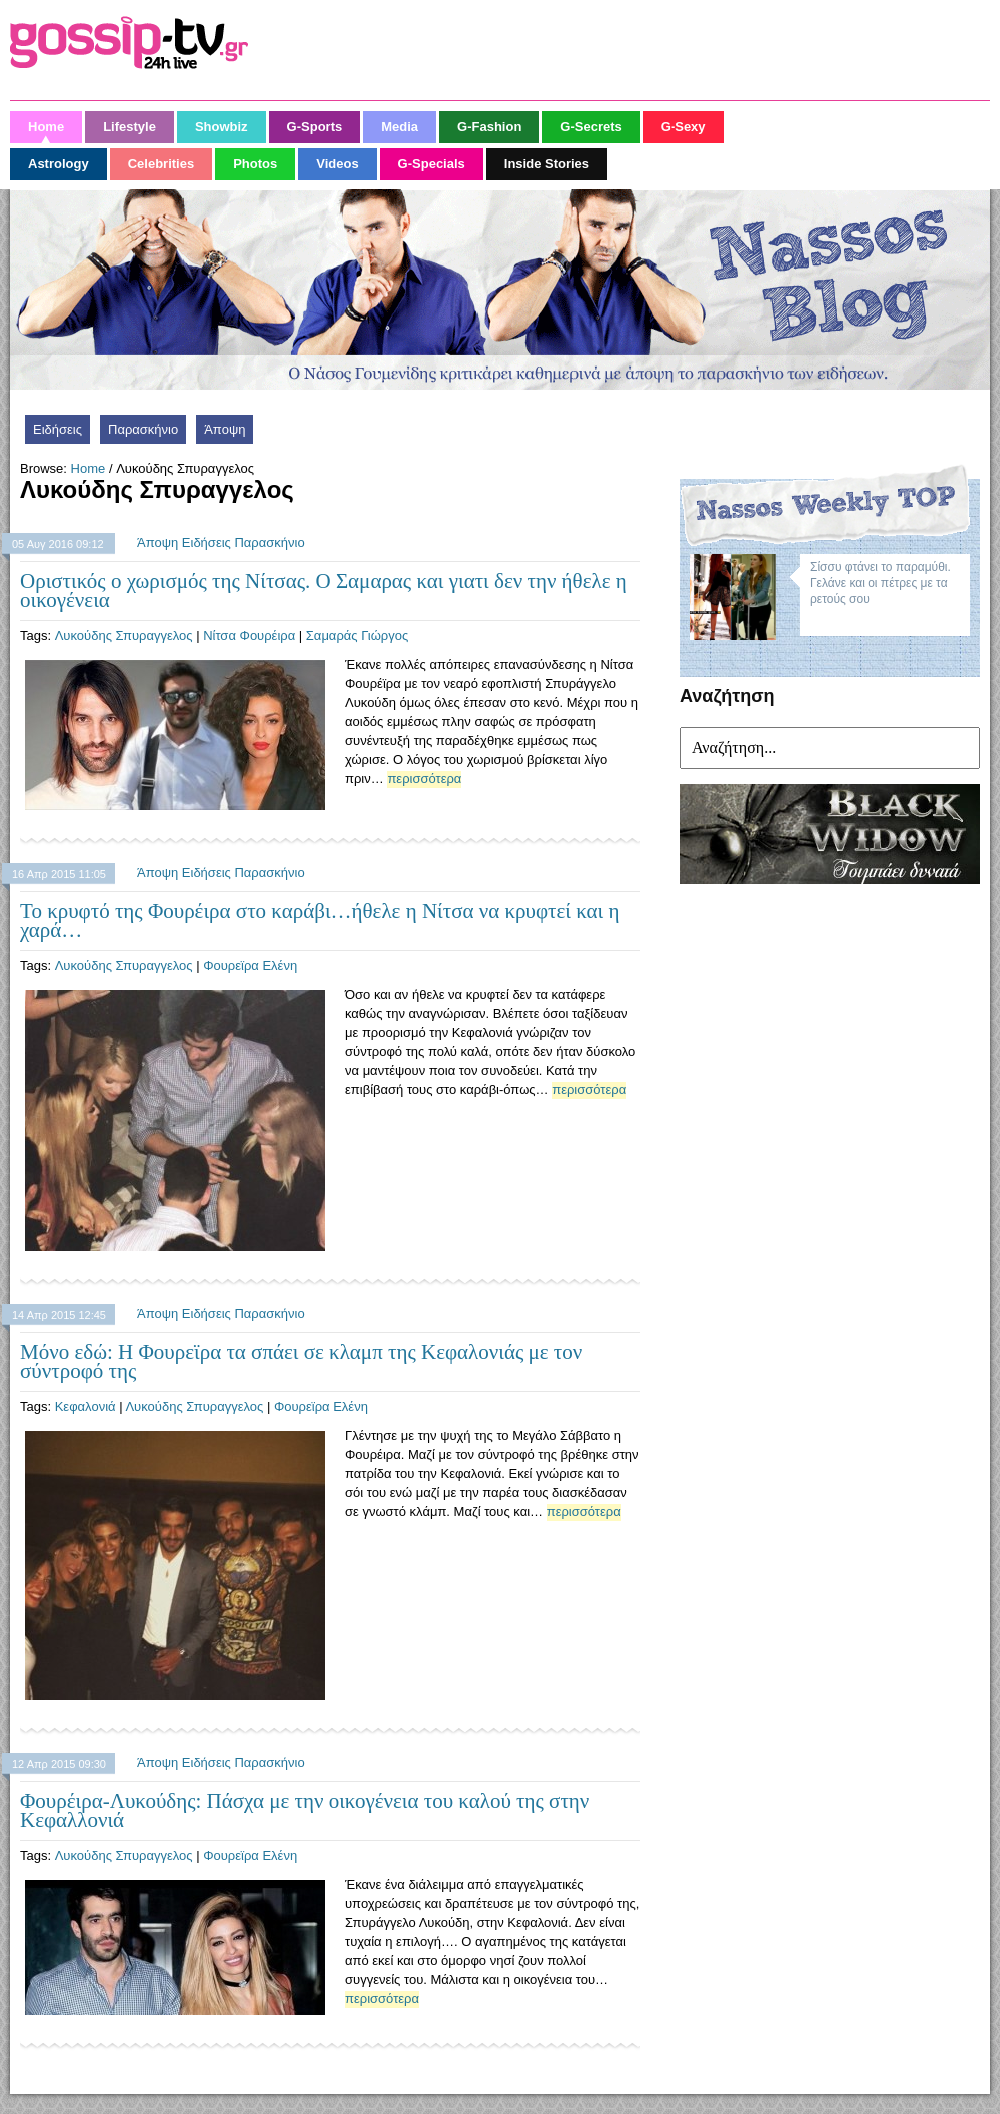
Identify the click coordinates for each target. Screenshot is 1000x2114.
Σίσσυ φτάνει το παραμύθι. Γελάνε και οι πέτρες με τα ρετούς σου (880, 583)
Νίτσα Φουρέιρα (249, 635)
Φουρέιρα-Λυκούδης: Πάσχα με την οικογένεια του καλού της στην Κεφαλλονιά (304, 1810)
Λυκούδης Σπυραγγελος (124, 635)
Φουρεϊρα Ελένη (250, 965)
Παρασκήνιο (143, 429)
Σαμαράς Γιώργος (357, 635)
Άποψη (224, 429)
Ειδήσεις (57, 429)
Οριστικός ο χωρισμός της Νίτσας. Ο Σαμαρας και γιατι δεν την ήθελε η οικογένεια (323, 590)
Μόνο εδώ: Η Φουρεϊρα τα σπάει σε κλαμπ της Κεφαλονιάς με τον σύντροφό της (301, 1361)
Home (88, 468)
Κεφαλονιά (85, 1406)
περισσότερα (424, 778)
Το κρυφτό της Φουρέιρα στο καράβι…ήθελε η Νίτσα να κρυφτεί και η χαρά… (319, 920)
